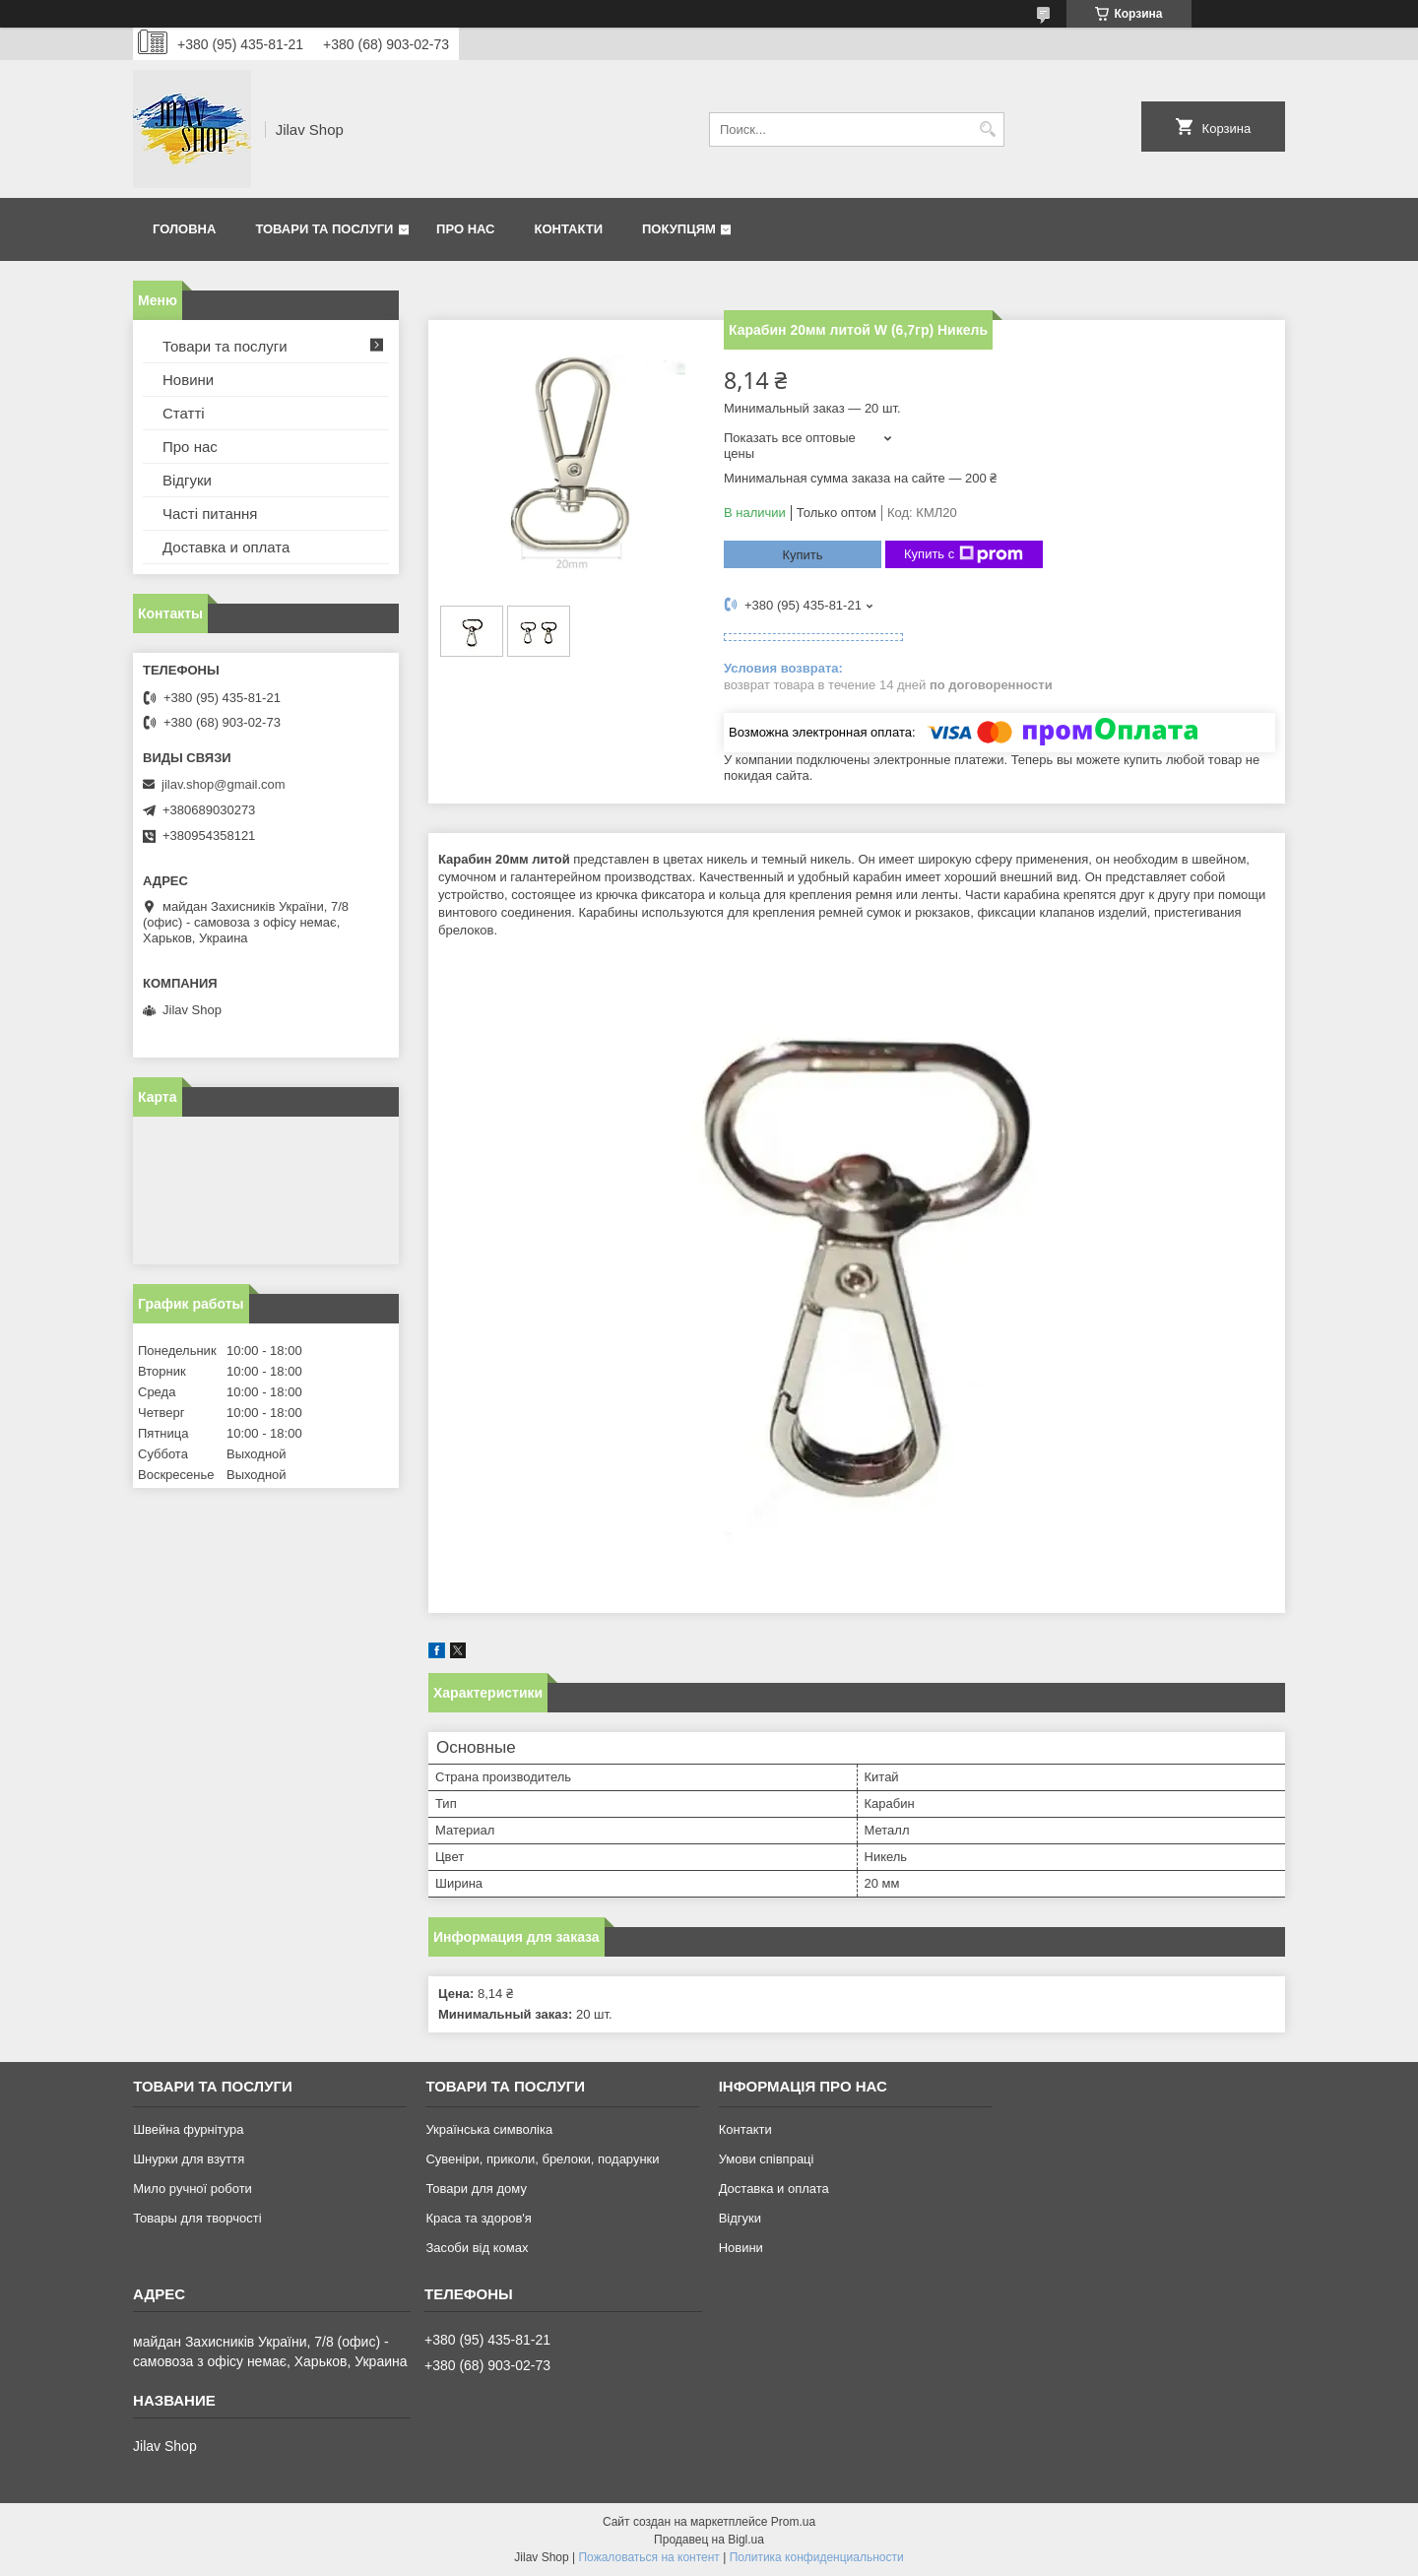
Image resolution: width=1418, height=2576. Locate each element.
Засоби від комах (476, 2247)
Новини (188, 379)
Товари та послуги (324, 229)
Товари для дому (475, 2188)
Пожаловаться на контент (648, 2557)
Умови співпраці (766, 2159)
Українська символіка (488, 2129)
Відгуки (187, 480)
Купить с (963, 554)
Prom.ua (793, 2522)
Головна (184, 229)
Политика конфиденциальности (817, 2557)
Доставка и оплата (226, 547)
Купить (802, 554)
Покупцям (679, 229)
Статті (183, 413)
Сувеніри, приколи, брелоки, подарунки (542, 2159)
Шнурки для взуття (188, 2159)
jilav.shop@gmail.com (223, 784)
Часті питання (209, 513)
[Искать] (987, 129)
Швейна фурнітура (188, 2129)
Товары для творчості (197, 2218)
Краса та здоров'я (478, 2218)
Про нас (465, 229)
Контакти (569, 229)
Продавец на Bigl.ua (709, 2539)
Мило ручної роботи (192, 2188)
